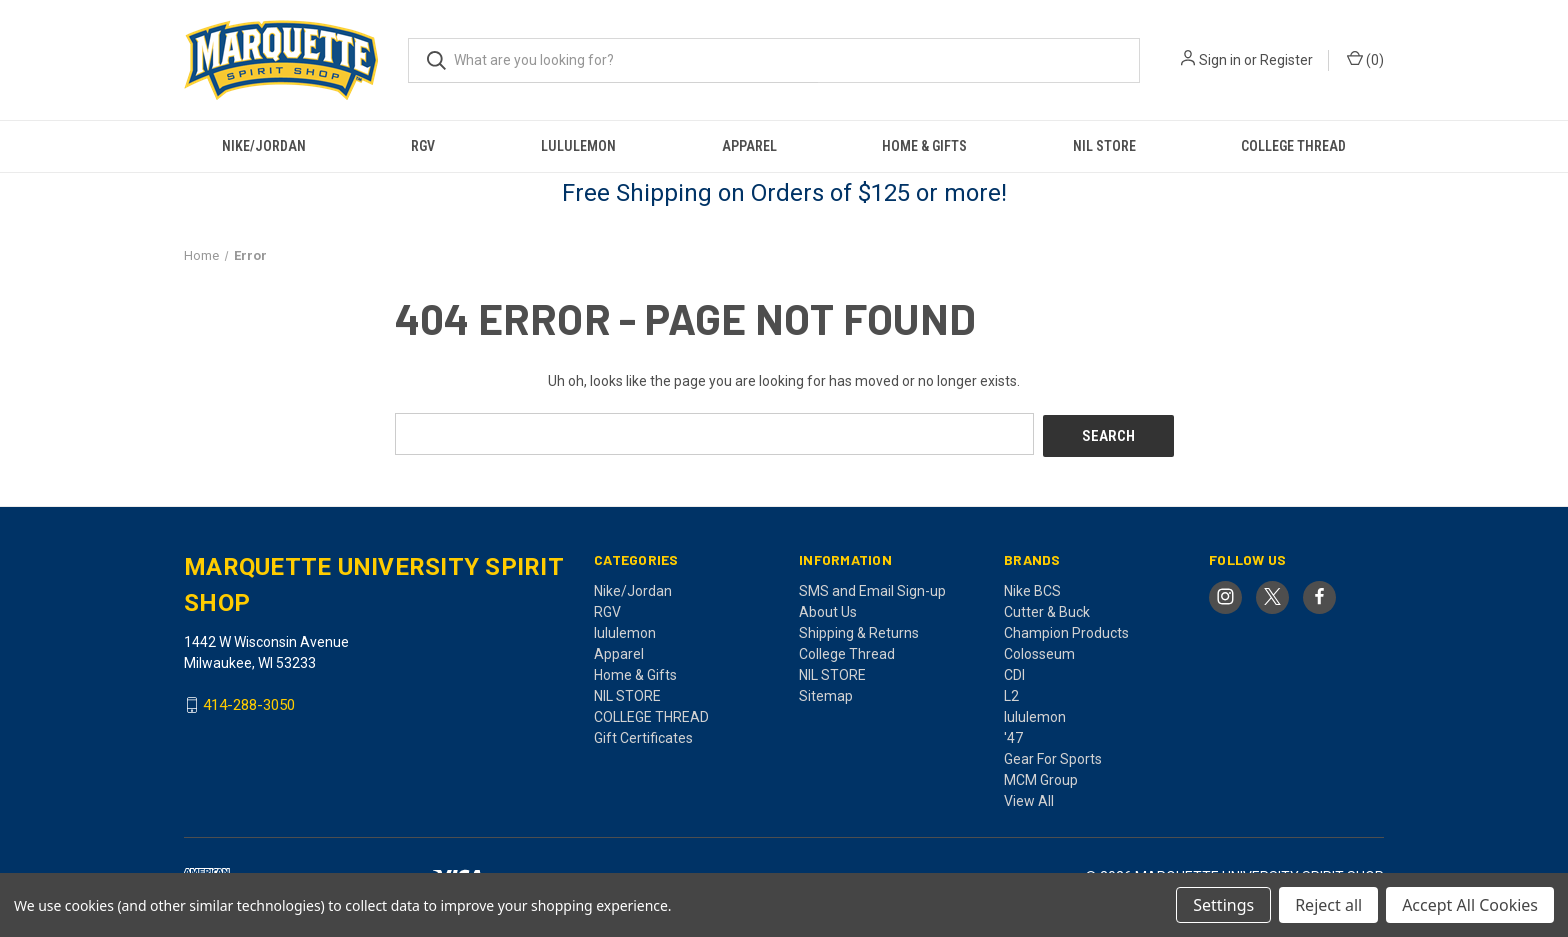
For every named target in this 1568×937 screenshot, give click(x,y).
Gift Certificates (643, 735)
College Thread (847, 651)
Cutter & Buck (1047, 609)
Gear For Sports (1053, 756)
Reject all (1328, 905)
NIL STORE (1104, 146)
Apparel (749, 146)
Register (1286, 60)
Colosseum (1039, 651)
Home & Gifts (924, 146)
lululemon (578, 146)
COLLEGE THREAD (1293, 146)
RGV (423, 146)
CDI (1014, 672)
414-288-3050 (249, 703)
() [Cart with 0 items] (1365, 59)
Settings (1223, 905)
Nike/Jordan (264, 146)
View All (1029, 798)
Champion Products (1066, 630)
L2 (1011, 693)
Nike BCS (1032, 588)
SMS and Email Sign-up (872, 588)
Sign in (1220, 60)
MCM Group (1041, 777)
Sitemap (826, 693)
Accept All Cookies (1470, 905)
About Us (828, 609)
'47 (1013, 735)
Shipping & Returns (859, 630)
